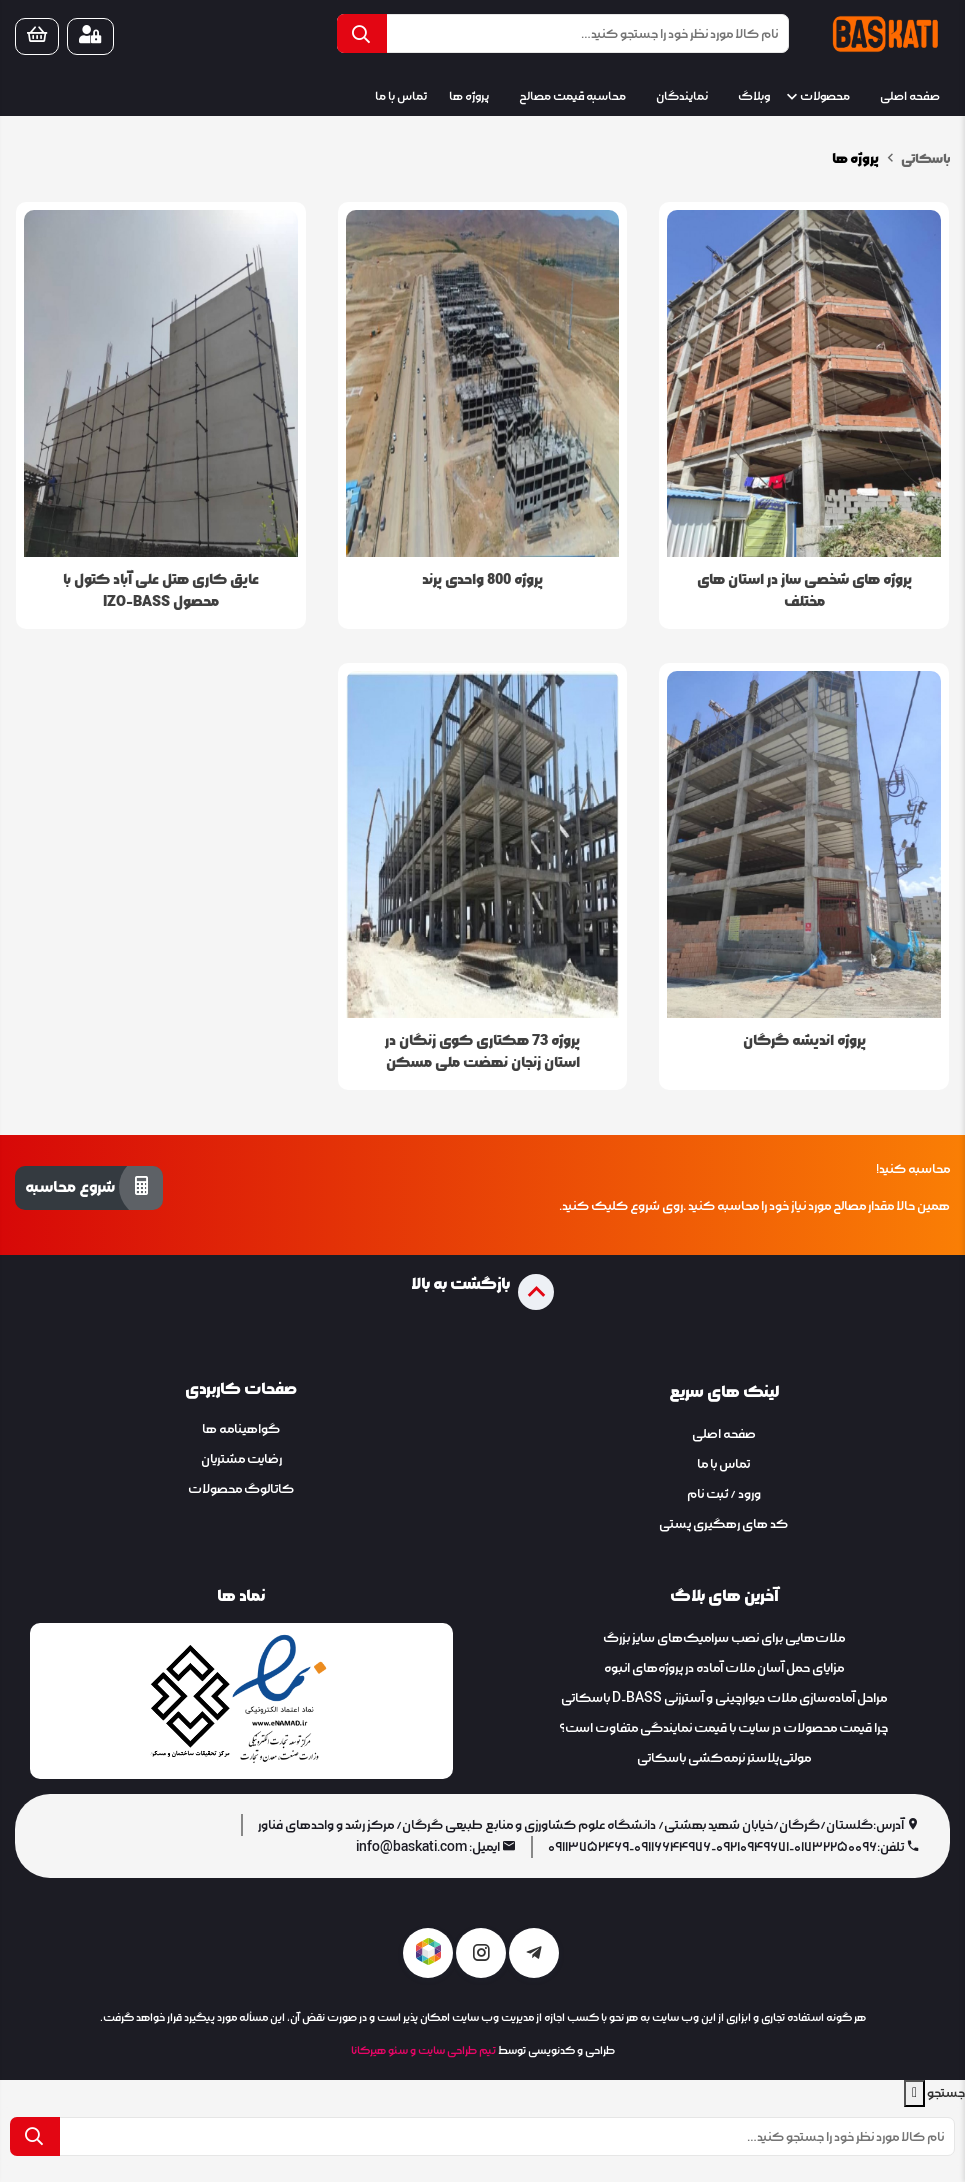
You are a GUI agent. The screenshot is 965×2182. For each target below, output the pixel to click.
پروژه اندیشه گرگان (804, 1040)
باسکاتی (924, 159)
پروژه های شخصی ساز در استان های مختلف (804, 590)
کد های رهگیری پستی (723, 1524)
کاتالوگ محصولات (241, 1489)
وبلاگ (754, 96)
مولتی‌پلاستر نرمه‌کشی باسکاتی (724, 1758)
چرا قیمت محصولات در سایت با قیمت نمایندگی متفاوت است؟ (723, 1728)
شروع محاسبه (89, 1187)
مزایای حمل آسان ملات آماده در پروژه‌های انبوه (724, 1668)
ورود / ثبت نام (724, 1494)
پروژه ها (469, 96)
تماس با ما (401, 96)
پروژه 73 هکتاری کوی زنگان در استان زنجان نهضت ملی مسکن (482, 1051)
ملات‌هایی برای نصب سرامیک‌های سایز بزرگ (724, 1638)
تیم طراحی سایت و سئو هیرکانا (423, 2050)
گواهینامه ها (241, 1429)
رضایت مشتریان (241, 1459)
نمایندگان (682, 96)
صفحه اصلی (910, 96)
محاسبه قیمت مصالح (572, 96)
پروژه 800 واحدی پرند (482, 579)
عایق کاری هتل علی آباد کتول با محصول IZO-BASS (161, 590)
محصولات (825, 96)
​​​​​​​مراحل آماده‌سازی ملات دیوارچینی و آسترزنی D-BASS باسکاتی (724, 1698)
